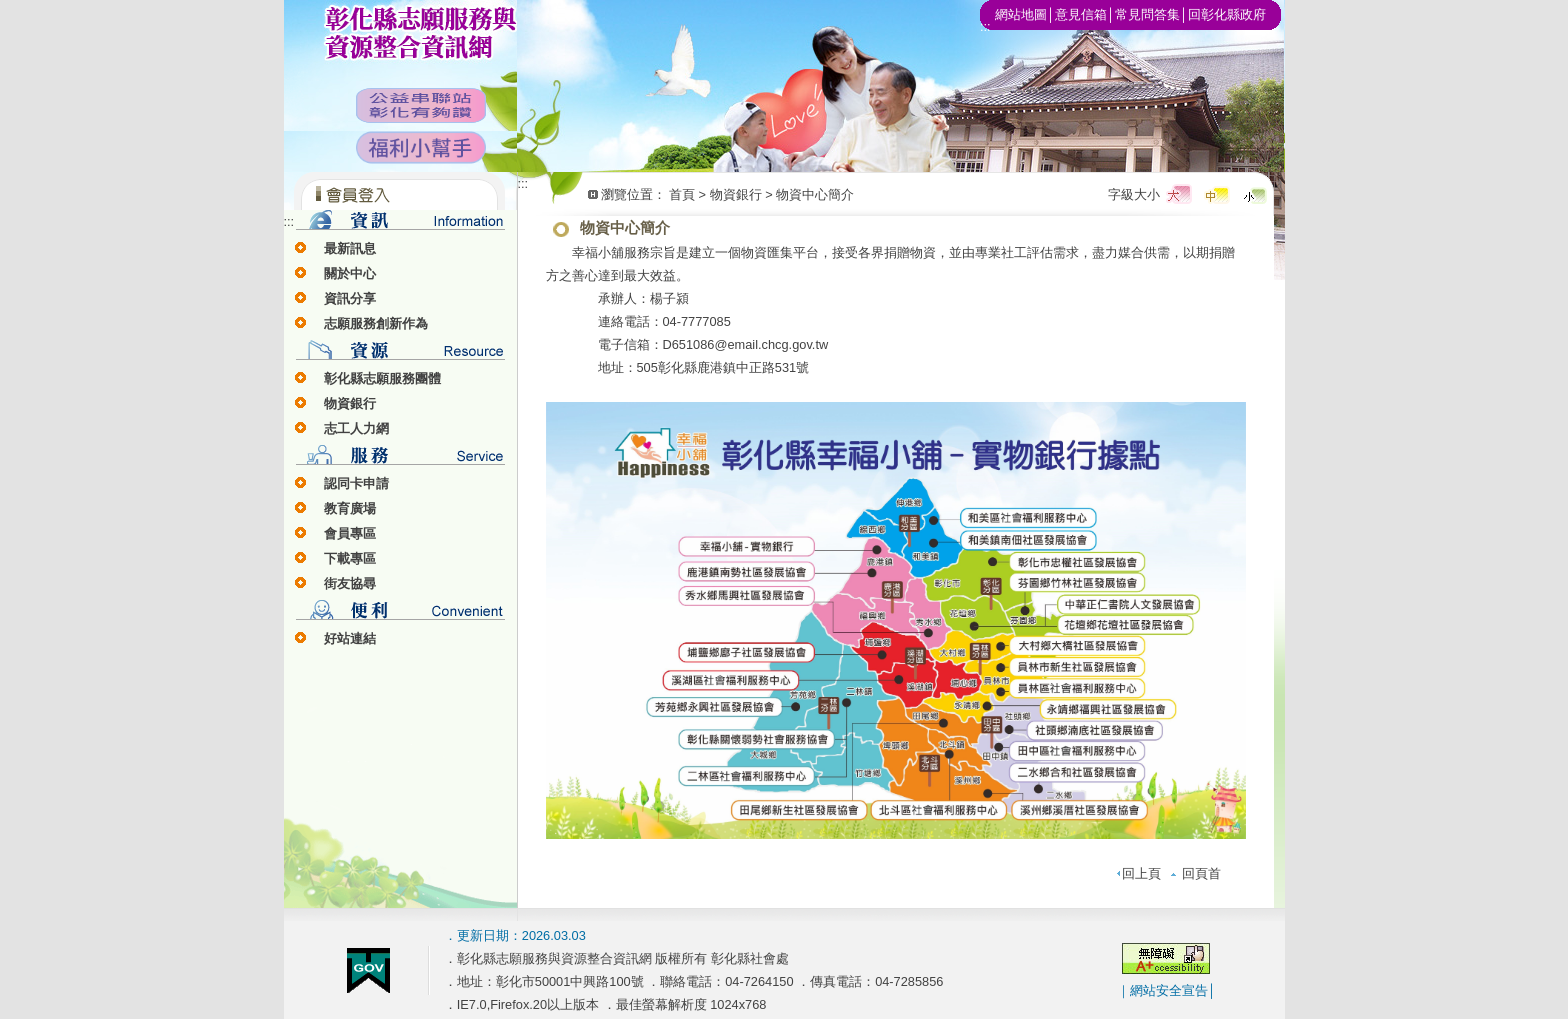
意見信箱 (1081, 14)
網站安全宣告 (1169, 990)
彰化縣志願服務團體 (382, 378)
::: (289, 221)
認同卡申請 (356, 483)
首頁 (682, 194)
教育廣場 (350, 508)
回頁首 (1195, 873)
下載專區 (350, 558)
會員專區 (350, 533)
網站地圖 (1021, 14)
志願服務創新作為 (376, 323)
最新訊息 (350, 248)
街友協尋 (350, 583)
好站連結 (350, 638)
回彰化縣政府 (1227, 14)
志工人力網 (356, 428)
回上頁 (1138, 873)
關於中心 (350, 273)
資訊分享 (350, 298)
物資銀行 (350, 403)
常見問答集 (1147, 14)
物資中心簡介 (815, 194)
